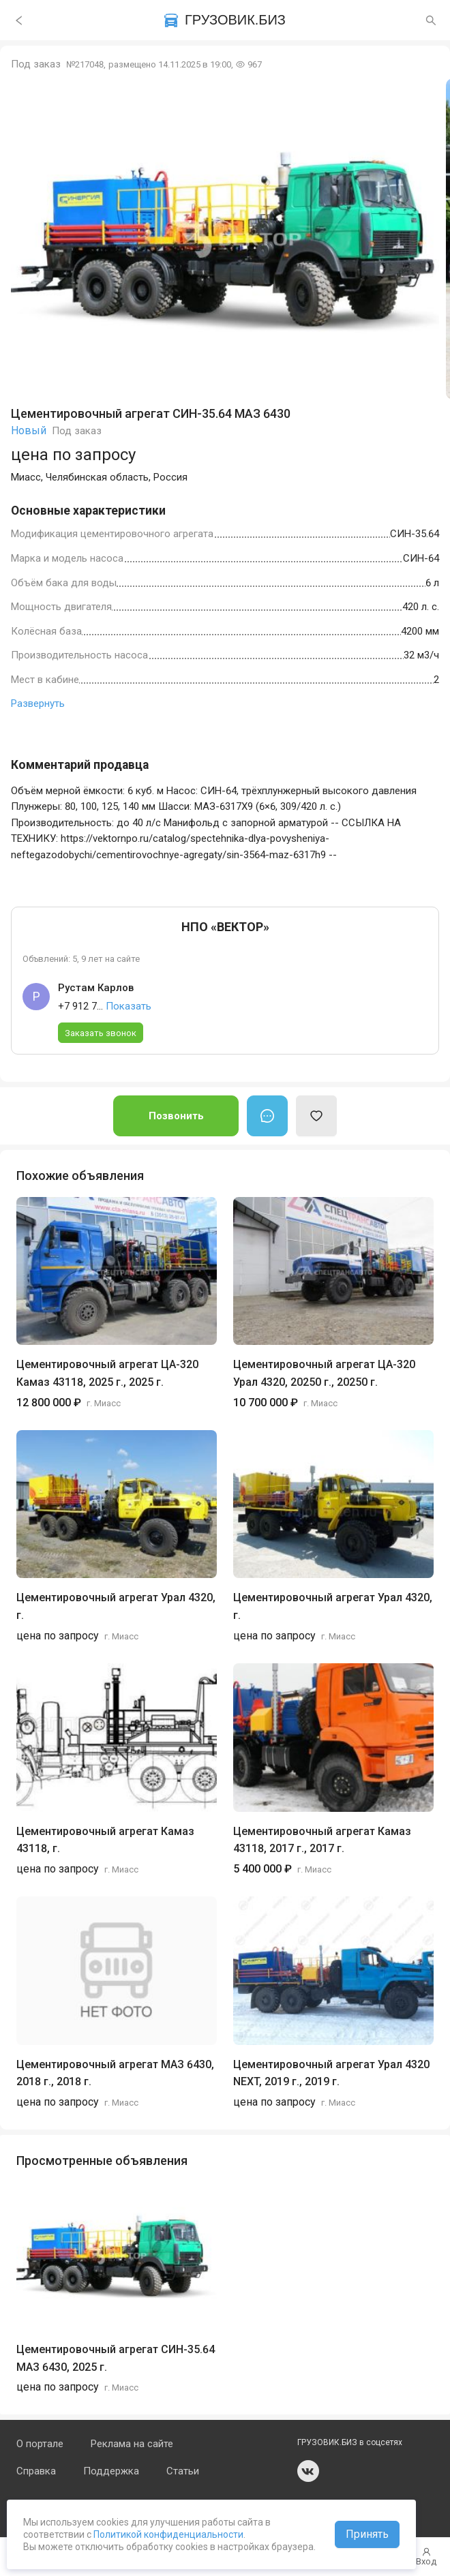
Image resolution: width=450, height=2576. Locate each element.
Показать (128, 1006)
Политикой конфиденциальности (167, 2534)
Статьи (182, 2471)
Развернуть (38, 703)
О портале (39, 2444)
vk (308, 2471)
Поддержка (111, 2471)
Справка (36, 2471)
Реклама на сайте (132, 2444)
